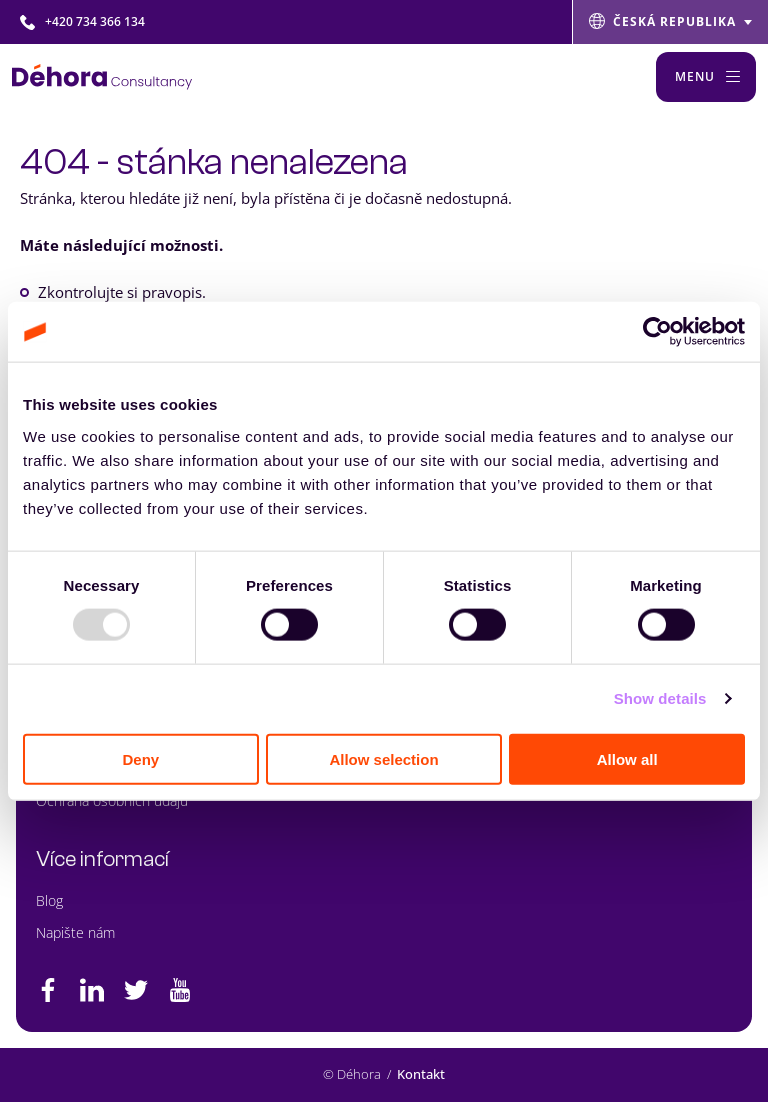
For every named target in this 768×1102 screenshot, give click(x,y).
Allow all (627, 758)
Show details (660, 698)
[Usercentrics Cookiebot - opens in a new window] (657, 332)
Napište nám (75, 932)
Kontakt (421, 1074)
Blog (49, 900)
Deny (140, 758)
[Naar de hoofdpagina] (102, 77)
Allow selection (383, 758)
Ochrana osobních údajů (112, 800)
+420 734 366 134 (82, 21)
